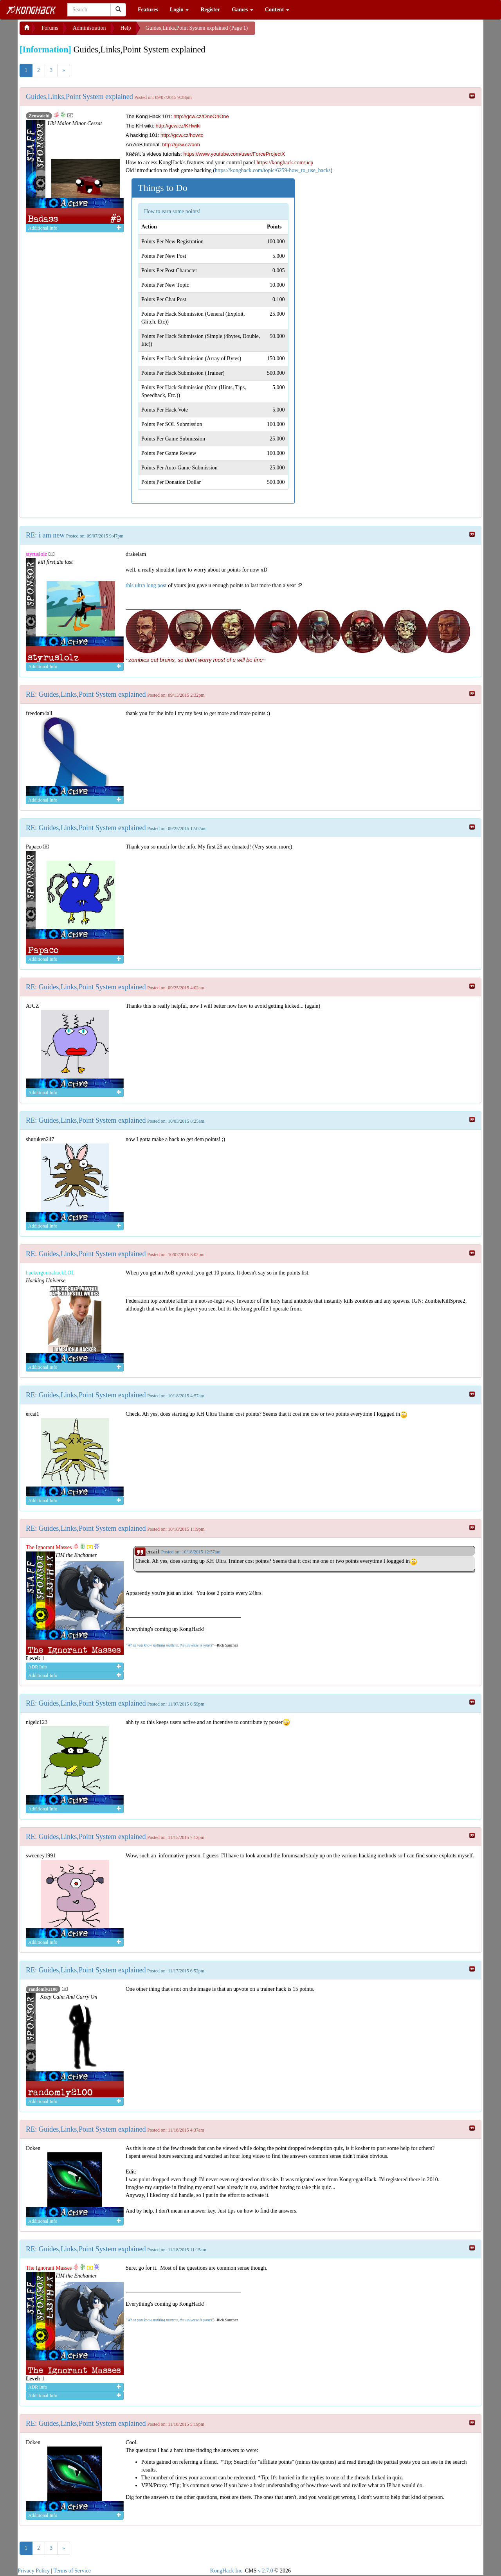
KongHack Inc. (227, 2571)
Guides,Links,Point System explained (79, 97)
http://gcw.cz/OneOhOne (201, 116)
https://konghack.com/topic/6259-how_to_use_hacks (273, 170)
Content (277, 10)
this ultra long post (146, 585)
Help (126, 28)
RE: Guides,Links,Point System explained (86, 694)
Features (148, 10)
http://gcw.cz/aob (181, 144)
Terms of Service (72, 2571)
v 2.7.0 (265, 2571)
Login (179, 10)
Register (210, 10)
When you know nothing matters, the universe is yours (169, 1645)
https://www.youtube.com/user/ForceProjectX (234, 154)
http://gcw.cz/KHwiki (178, 126)
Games (242, 10)
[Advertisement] (317, 31)
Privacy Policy (34, 2571)
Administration (89, 28)
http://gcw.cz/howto (182, 135)
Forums (49, 28)
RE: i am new (45, 535)
